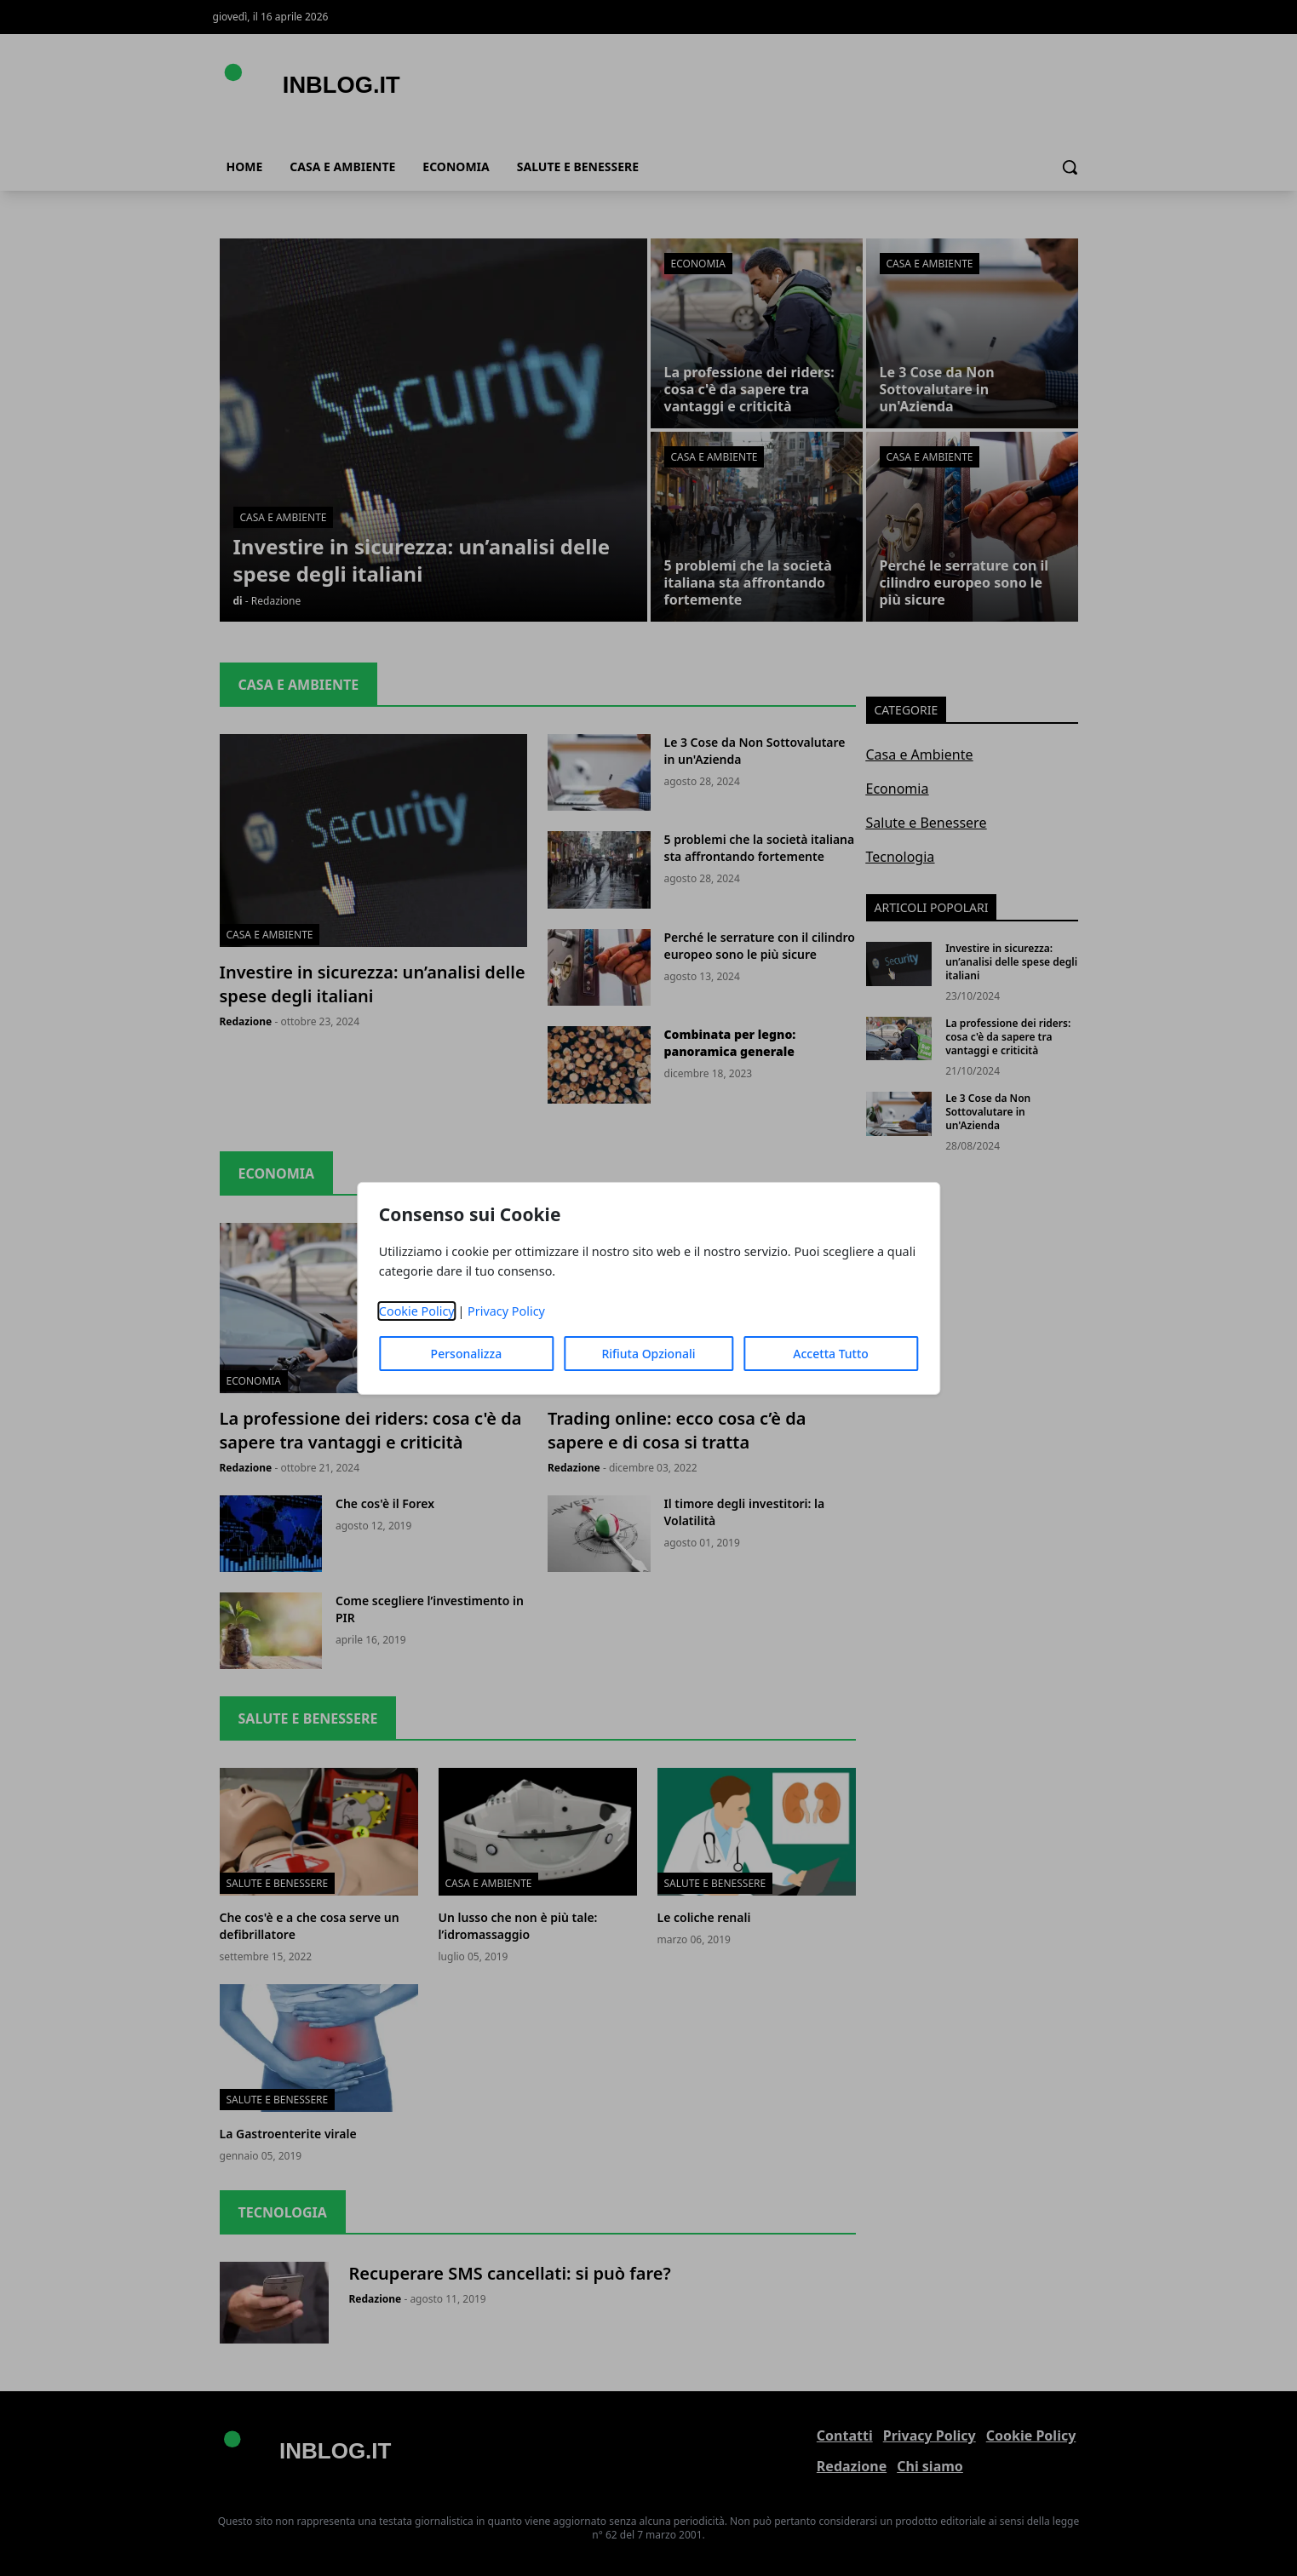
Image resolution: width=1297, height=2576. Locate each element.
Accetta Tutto (831, 1353)
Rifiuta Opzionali (648, 1353)
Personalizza (466, 1353)
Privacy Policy (506, 1311)
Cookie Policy (417, 1311)
